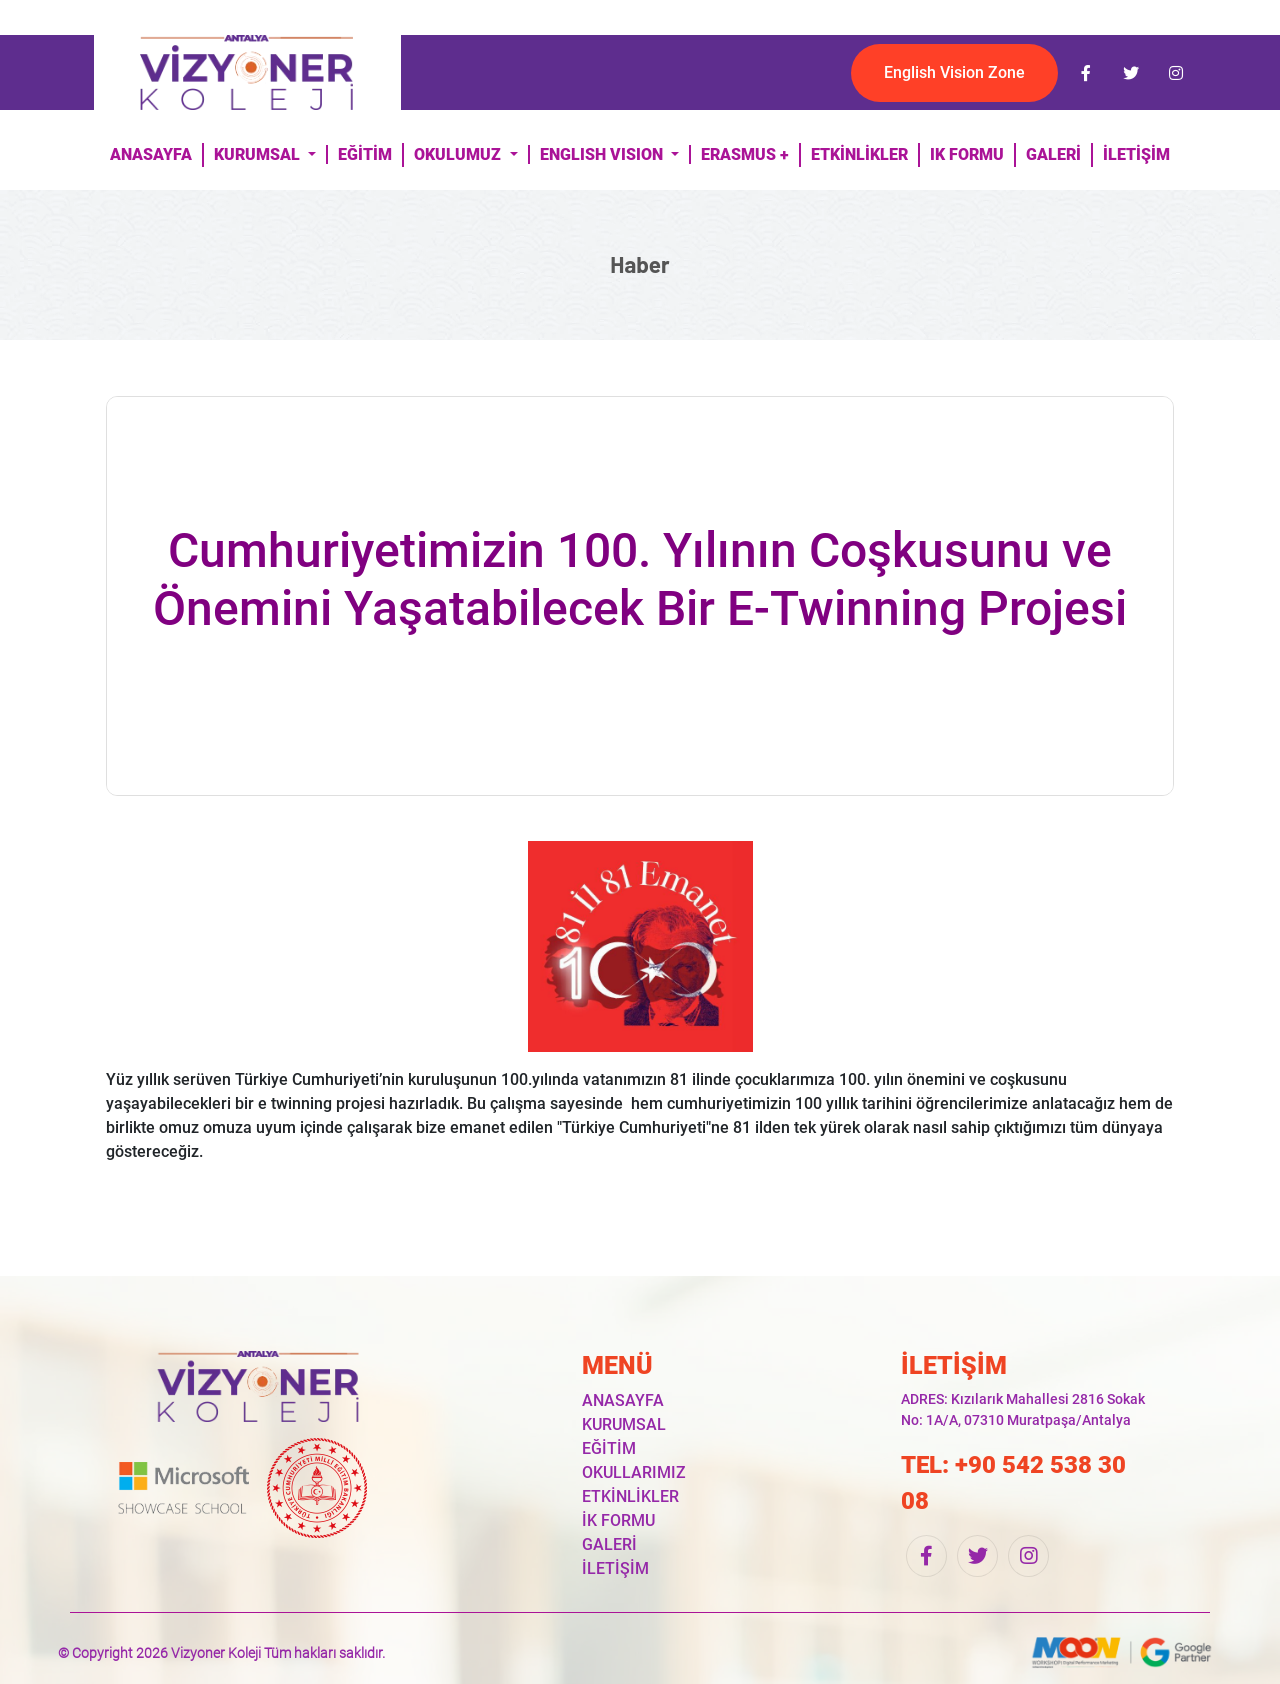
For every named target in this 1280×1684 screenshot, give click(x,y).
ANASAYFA (151, 154)
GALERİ (1053, 154)
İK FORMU (618, 1520)
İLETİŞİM (1136, 154)
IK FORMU (967, 154)
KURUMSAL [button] (259, 154)
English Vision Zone (954, 72)
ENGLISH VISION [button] (603, 154)
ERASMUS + (745, 154)
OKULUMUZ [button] (459, 154)
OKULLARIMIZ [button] (634, 1472)
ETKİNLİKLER (859, 154)
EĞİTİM (365, 154)
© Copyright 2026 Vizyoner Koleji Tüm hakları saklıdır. (221, 1653)
